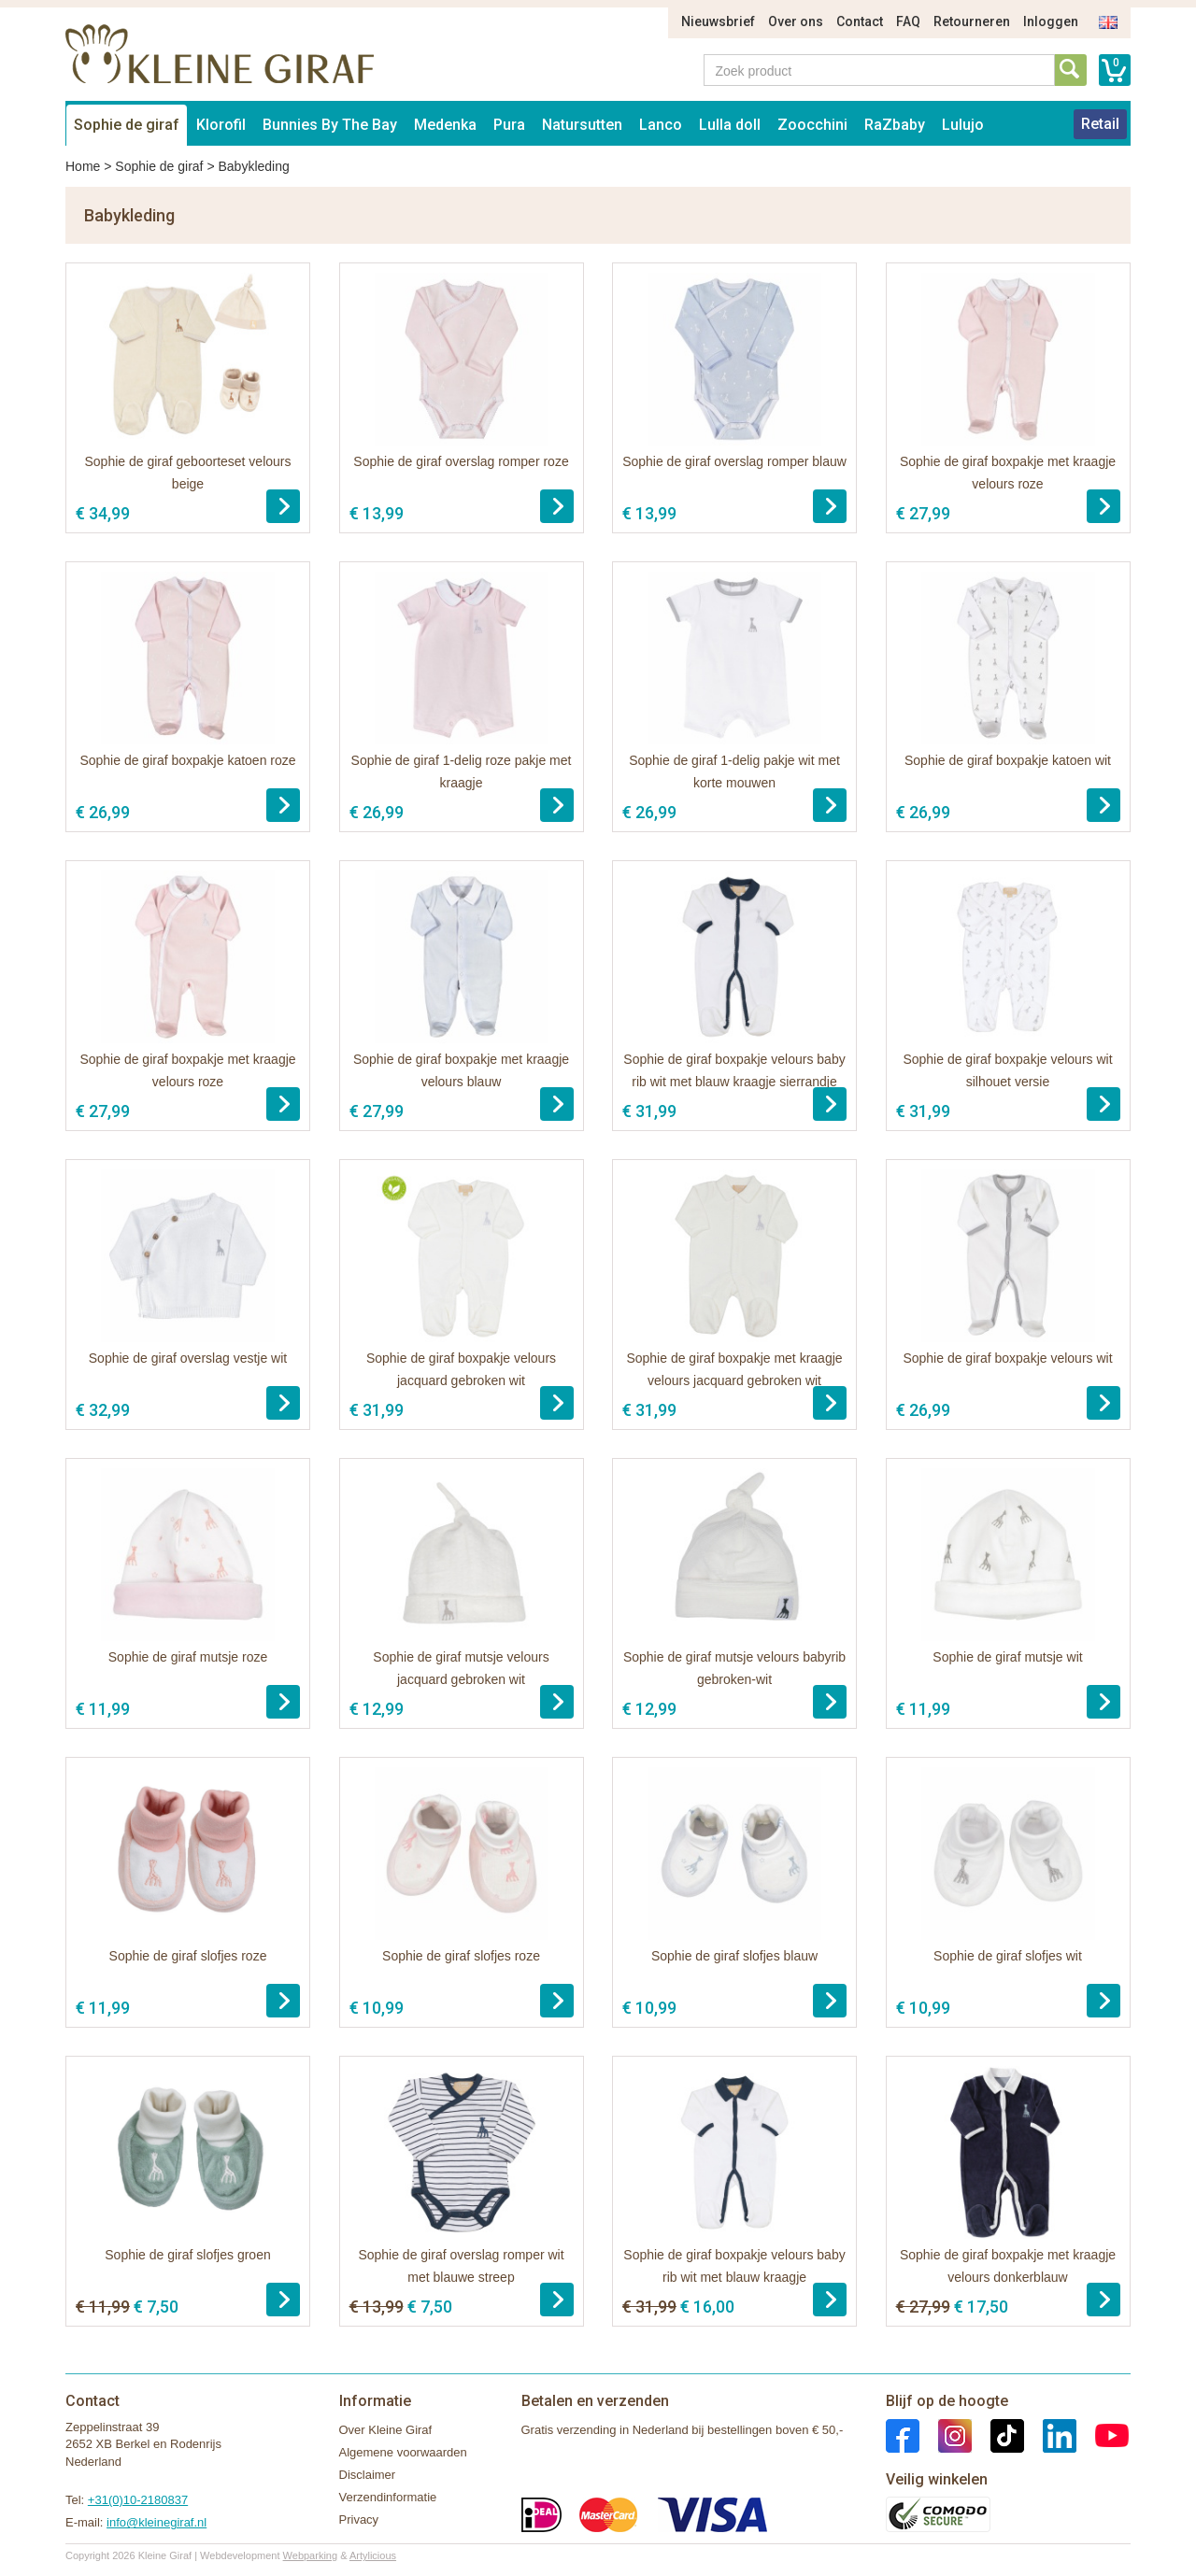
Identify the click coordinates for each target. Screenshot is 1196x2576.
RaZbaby (894, 125)
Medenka (445, 125)
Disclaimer (367, 2475)
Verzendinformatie (388, 2497)
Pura (509, 125)
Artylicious (372, 2555)
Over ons (795, 21)
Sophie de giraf (126, 125)
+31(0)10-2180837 (138, 2500)
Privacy (359, 2519)
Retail (1100, 124)
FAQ (908, 21)
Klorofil (221, 125)
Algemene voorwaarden (403, 2452)
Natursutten (582, 125)
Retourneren (971, 21)
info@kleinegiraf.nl (156, 2522)
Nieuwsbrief (718, 21)
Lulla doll (730, 125)
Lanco (660, 125)
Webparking (310, 2555)
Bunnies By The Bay (330, 125)
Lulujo (963, 125)
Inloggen (1050, 21)
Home (82, 166)
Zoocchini (812, 125)
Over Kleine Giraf (386, 2430)
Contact (859, 21)
